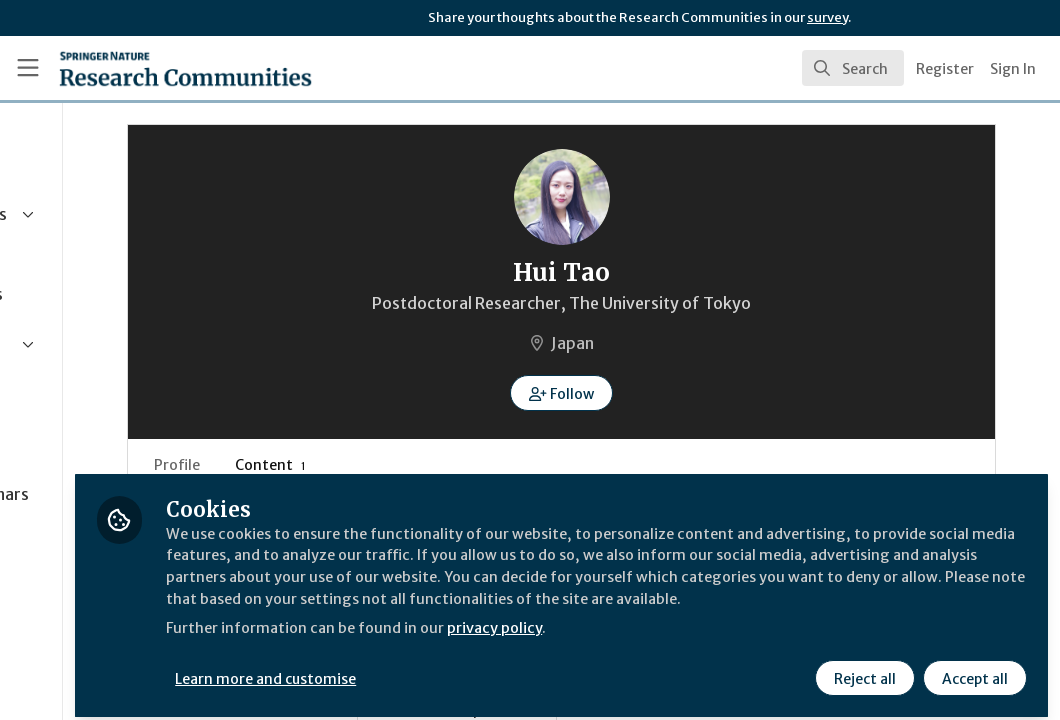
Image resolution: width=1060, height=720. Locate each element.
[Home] (151, 68)
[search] (853, 68)
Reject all (862, 667)
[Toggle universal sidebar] (28, 68)
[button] (658, 393)
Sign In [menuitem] (1013, 69)
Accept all (972, 667)
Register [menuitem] (945, 69)
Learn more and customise (460, 667)
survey (827, 17)
